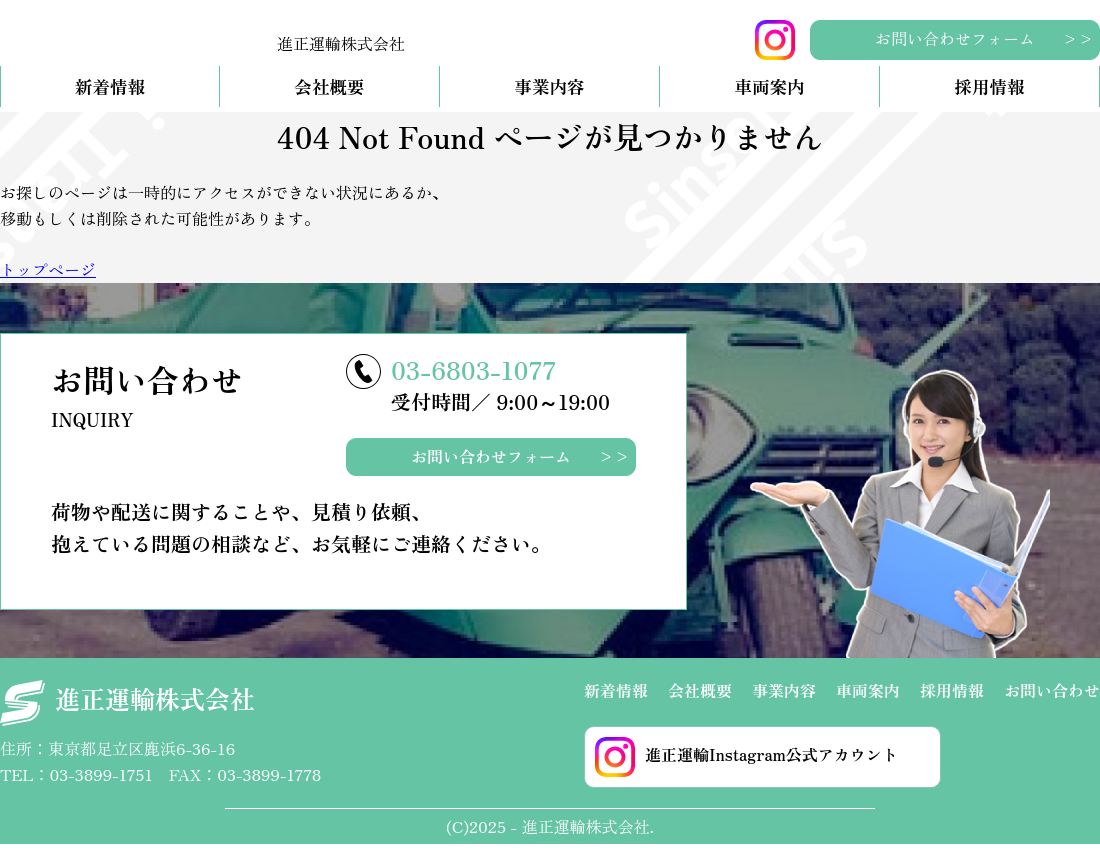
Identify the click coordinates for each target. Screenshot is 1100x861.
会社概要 (329, 103)
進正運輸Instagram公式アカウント (746, 773)
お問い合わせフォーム (955, 38)
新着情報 (110, 103)
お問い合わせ (1052, 706)
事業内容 (549, 103)
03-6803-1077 (473, 385)
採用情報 (989, 103)
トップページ (48, 286)
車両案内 (769, 103)
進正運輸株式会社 (127, 719)
